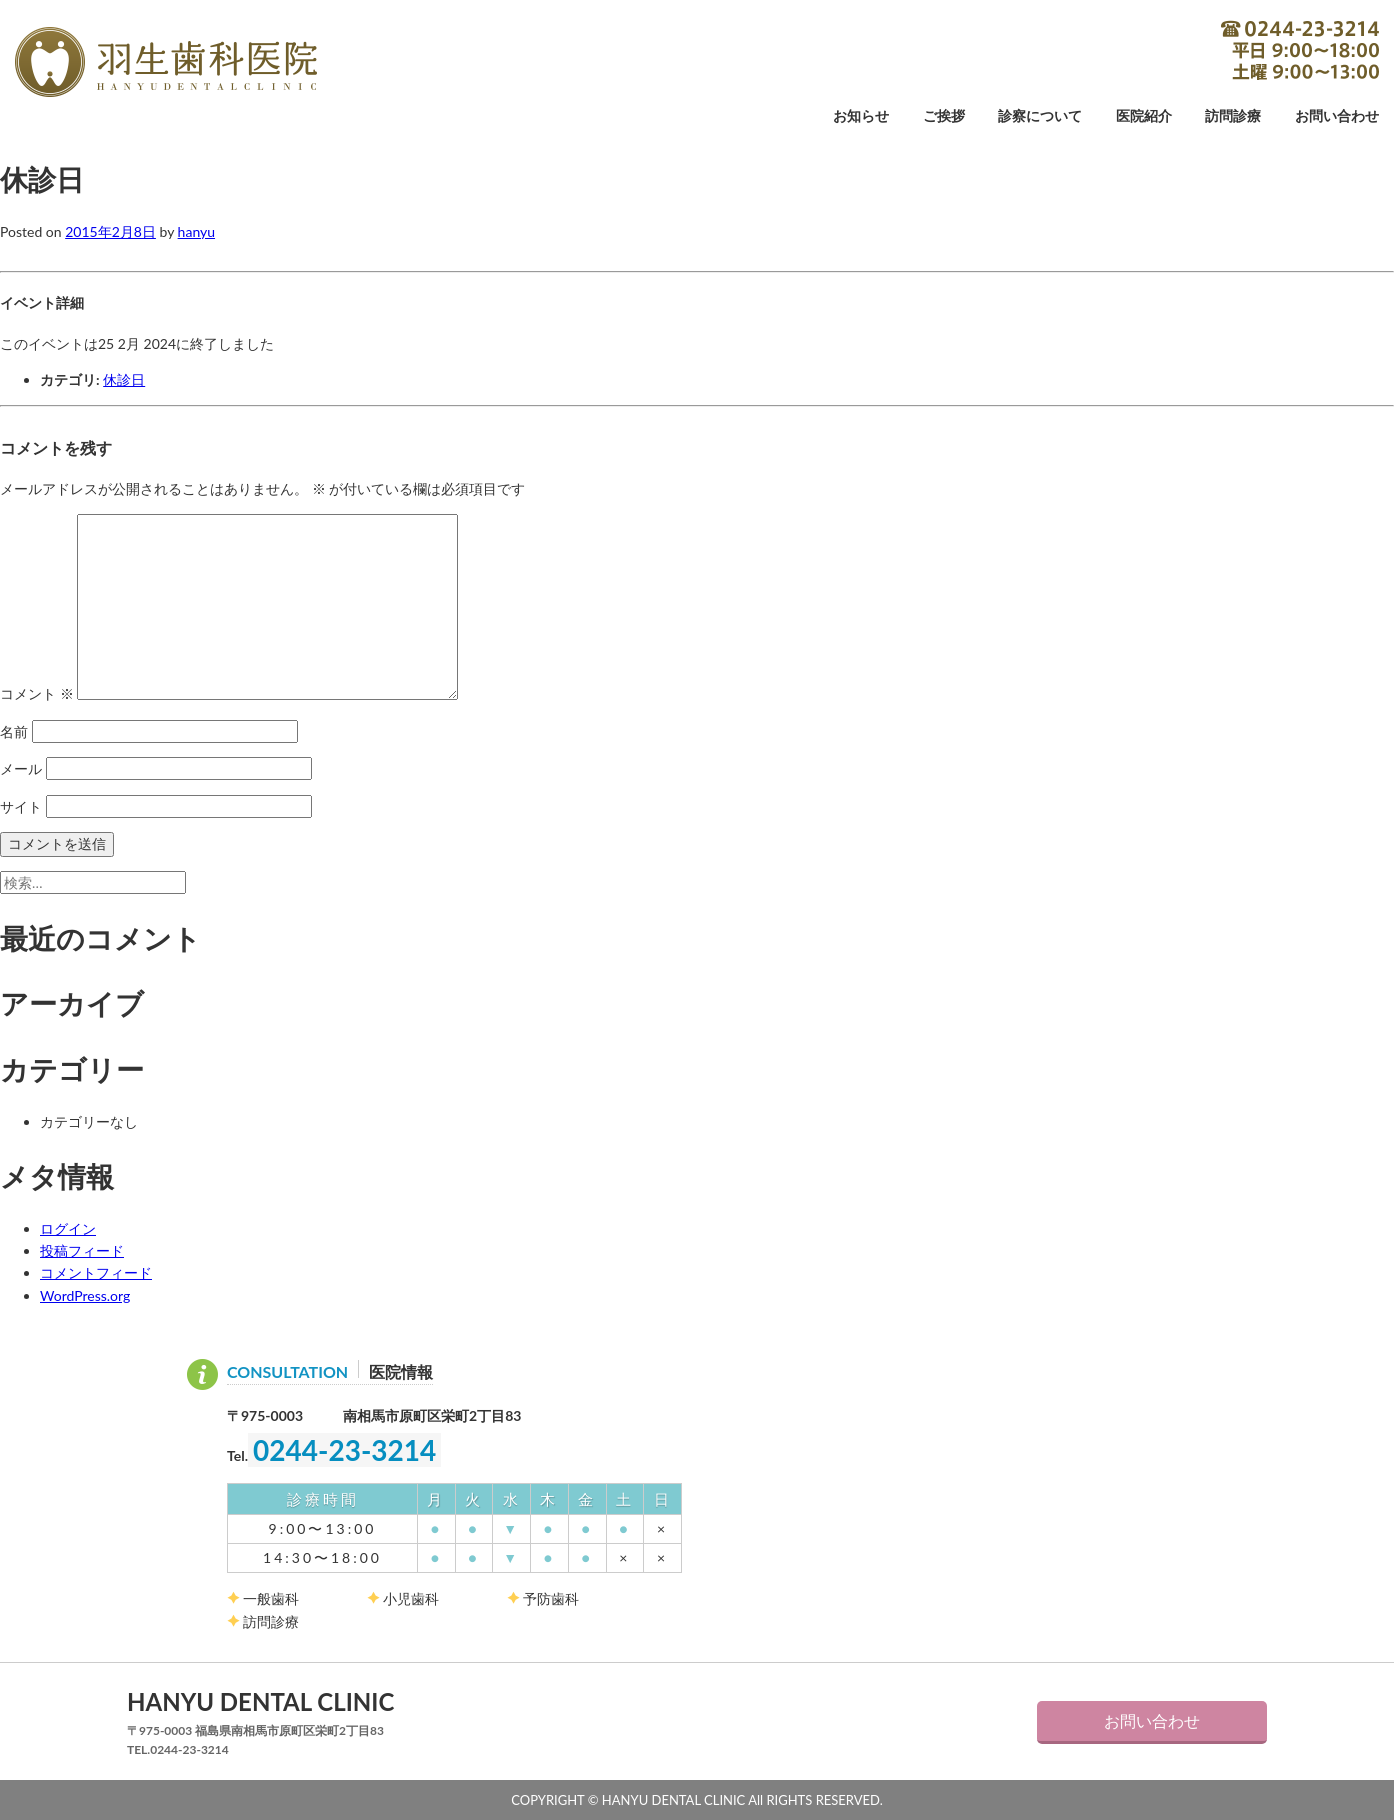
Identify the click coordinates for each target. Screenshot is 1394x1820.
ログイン (68, 1228)
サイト (21, 806)
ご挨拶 (944, 116)
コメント (37, 694)
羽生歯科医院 (166, 62)
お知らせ (861, 116)
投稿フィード (82, 1250)
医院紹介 (1144, 116)
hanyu (196, 231)
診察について (1040, 116)
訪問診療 (1233, 116)
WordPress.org (85, 1295)
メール (21, 768)
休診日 (124, 379)
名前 (14, 731)
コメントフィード (96, 1272)
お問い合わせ (1337, 116)
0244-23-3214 (1300, 50)
